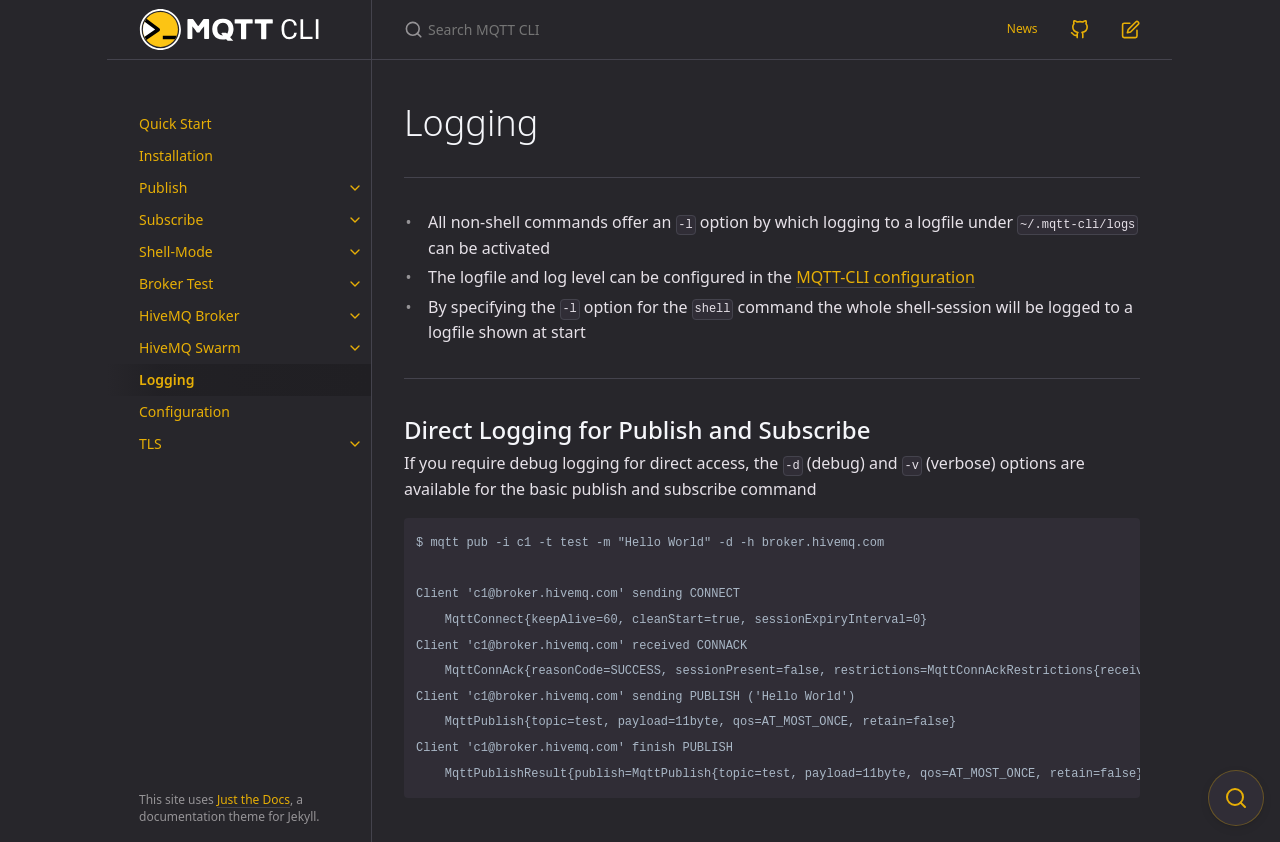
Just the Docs (253, 799)
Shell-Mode (176, 251)
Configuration (184, 411)
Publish (163, 187)
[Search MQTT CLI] (640, 29)
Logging (166, 379)
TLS (150, 443)
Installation (176, 155)
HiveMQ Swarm (190, 347)
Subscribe (171, 219)
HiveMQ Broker (189, 315)
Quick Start (175, 123)
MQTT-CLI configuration (885, 277)
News (1022, 28)
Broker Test (176, 283)
